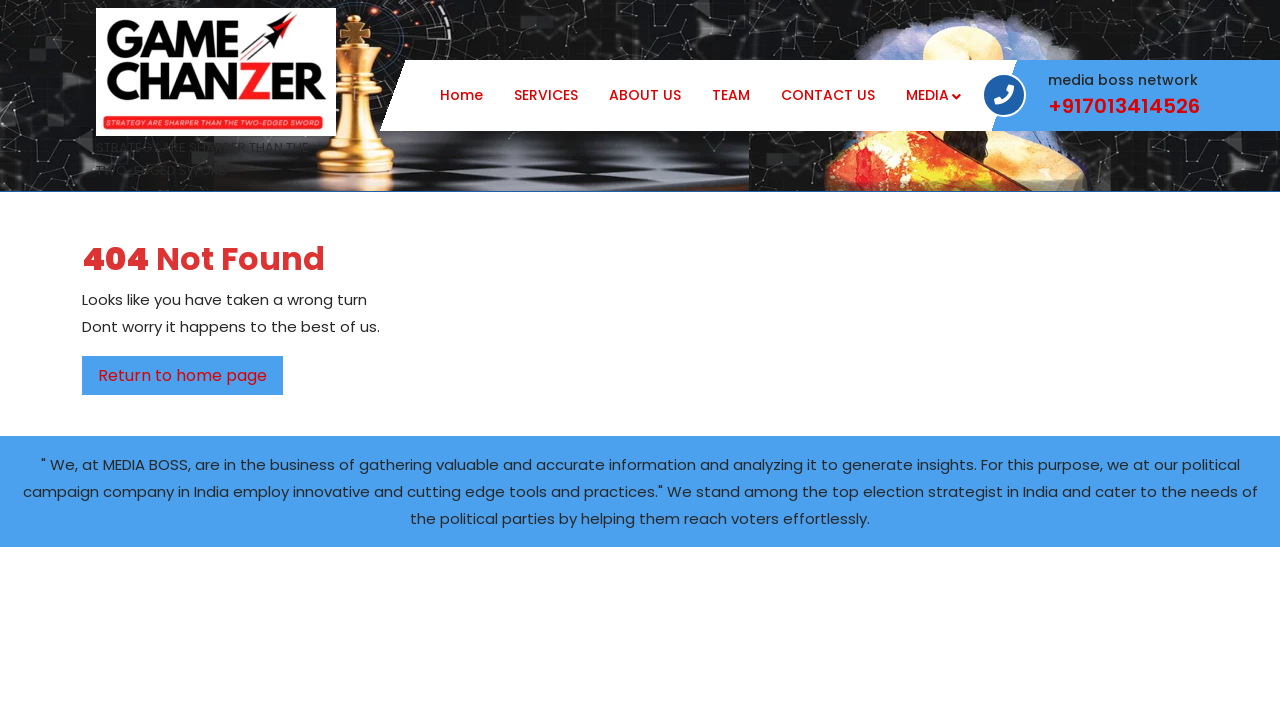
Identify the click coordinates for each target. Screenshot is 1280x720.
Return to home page (190, 379)
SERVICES (546, 95)
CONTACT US (828, 95)
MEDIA (927, 95)
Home (461, 95)
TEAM (731, 95)
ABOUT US (645, 95)
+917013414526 (1124, 106)
